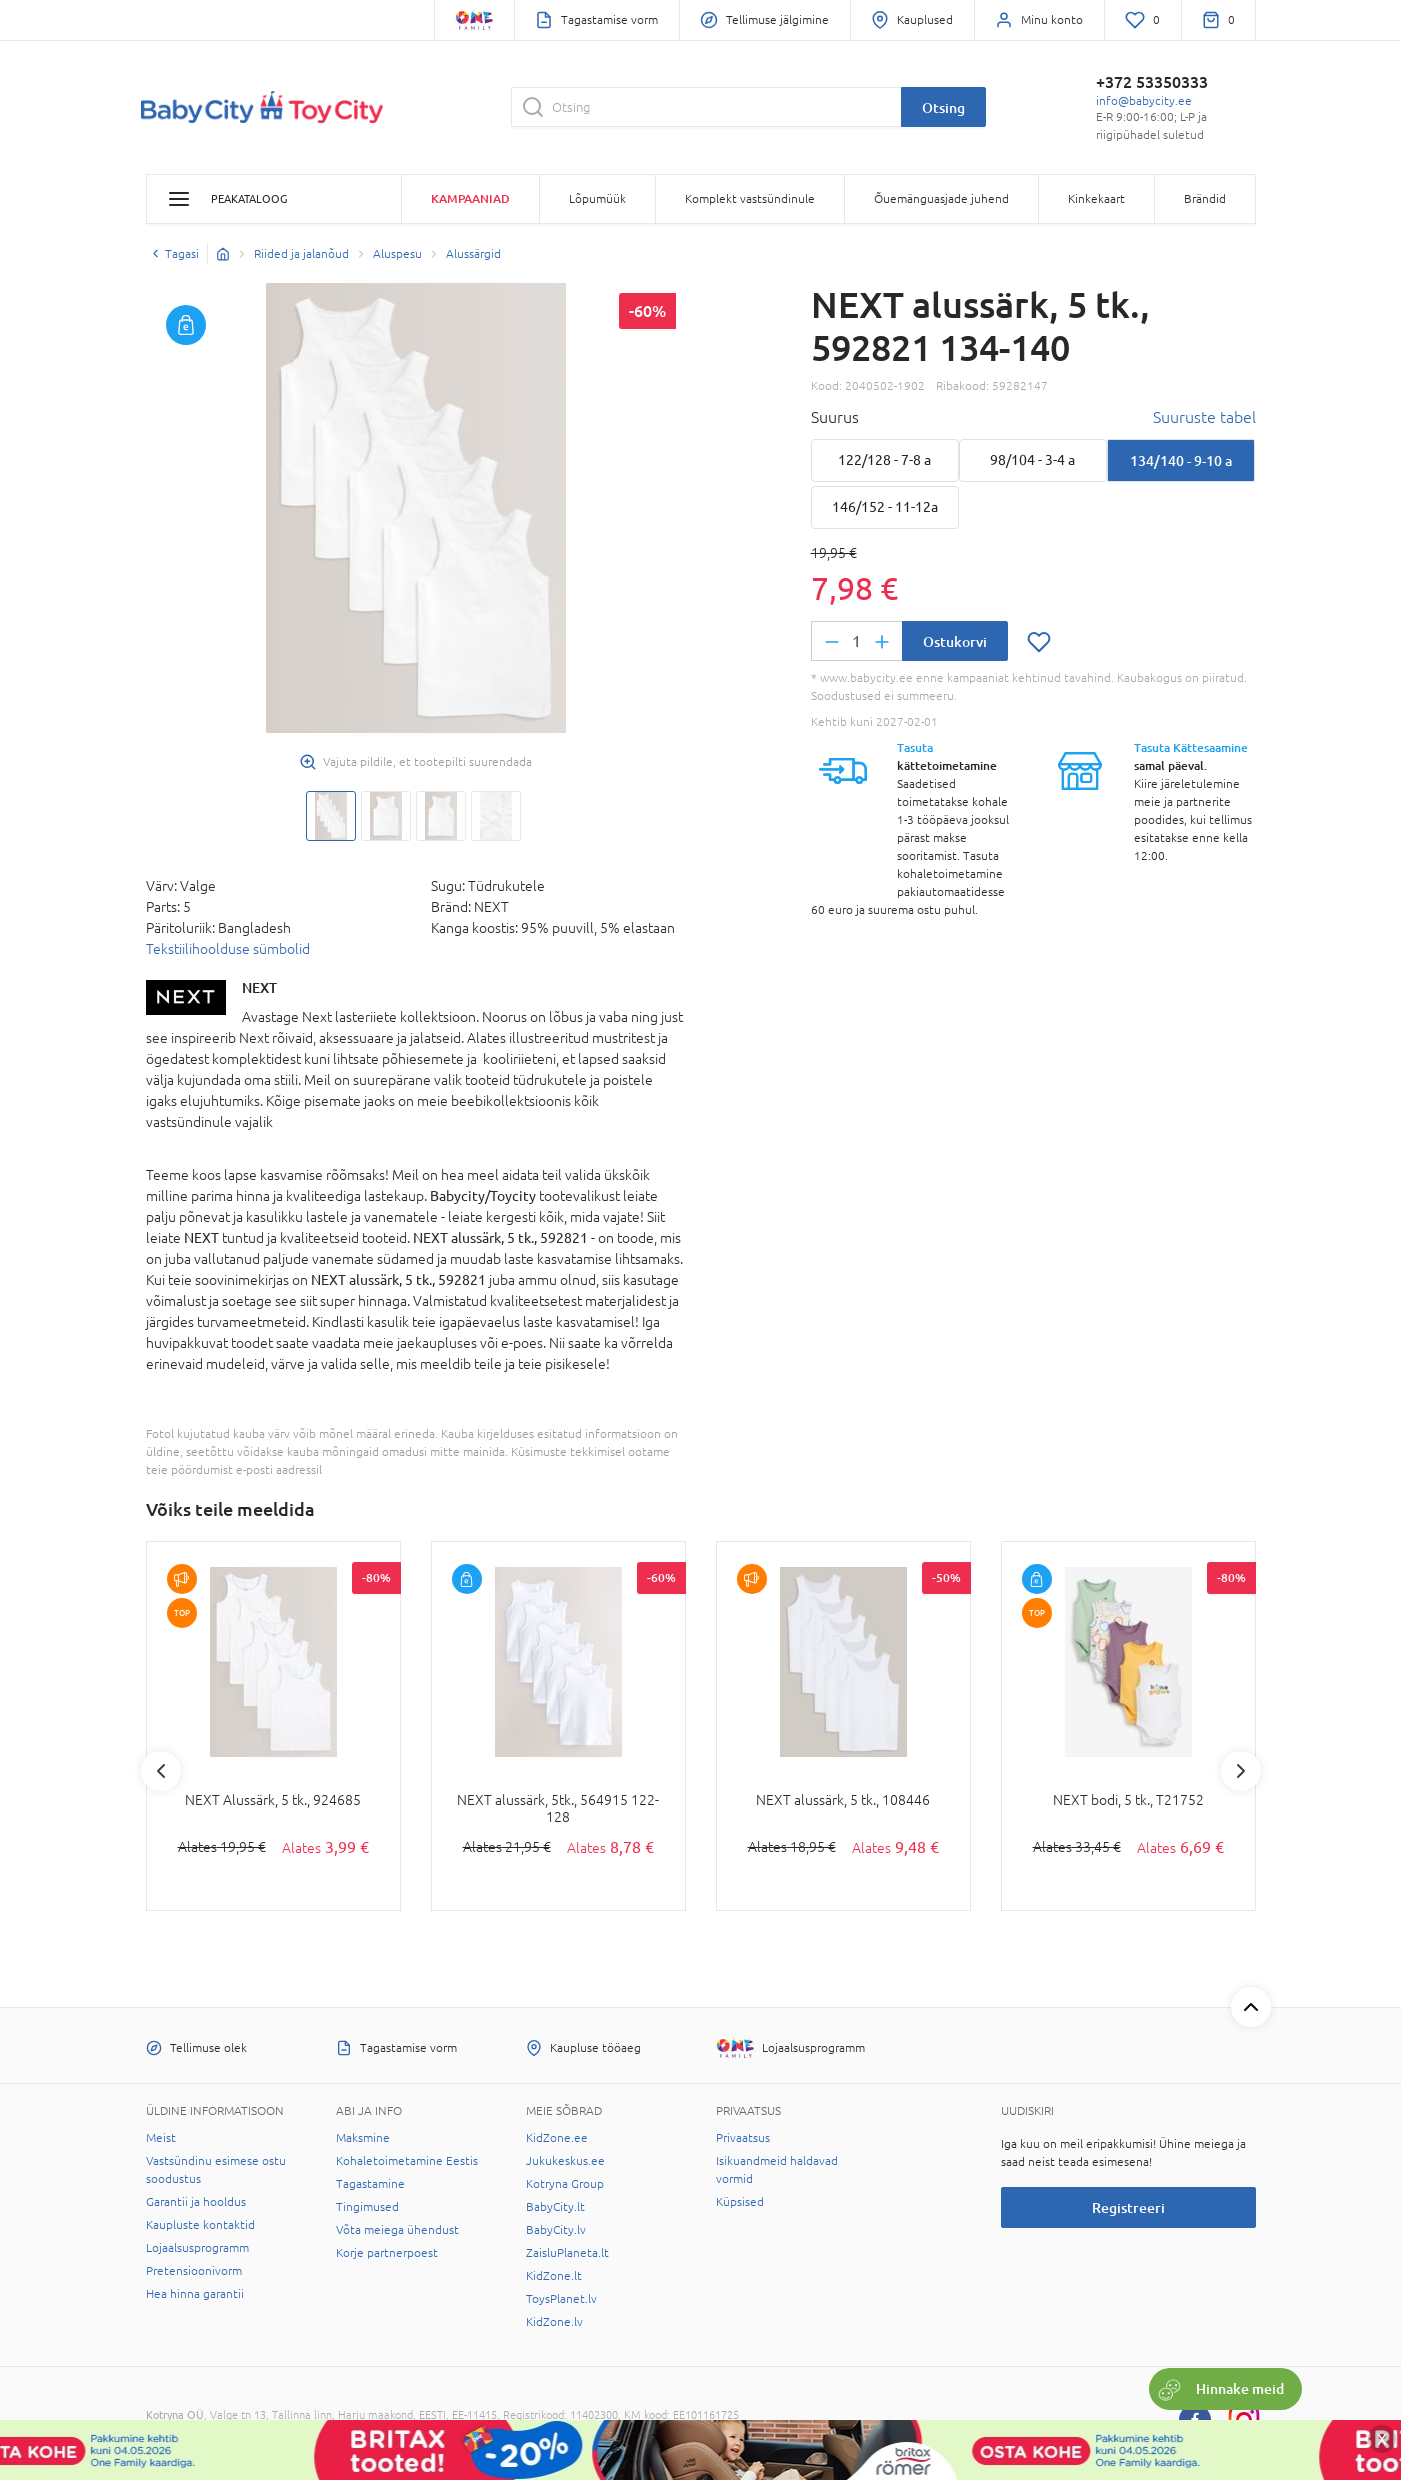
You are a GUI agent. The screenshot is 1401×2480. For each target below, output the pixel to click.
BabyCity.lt (555, 2207)
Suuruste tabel (1204, 417)
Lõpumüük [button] (597, 199)
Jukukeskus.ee (565, 2161)
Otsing (943, 107)
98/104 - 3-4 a (1032, 460)
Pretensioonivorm (194, 2271)
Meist (161, 2138)
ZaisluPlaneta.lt (567, 2253)
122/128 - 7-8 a (884, 460)
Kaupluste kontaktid (200, 2225)
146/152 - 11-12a (885, 507)
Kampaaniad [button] (470, 198)
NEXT (259, 987)
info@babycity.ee (1144, 101)
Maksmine (363, 2138)
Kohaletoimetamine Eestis (407, 2161)
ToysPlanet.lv (561, 2299)
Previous (161, 1771)
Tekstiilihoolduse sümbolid (228, 949)
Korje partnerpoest (387, 2253)
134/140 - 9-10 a (1181, 460)
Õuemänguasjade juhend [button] (941, 199)
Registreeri (1128, 2207)
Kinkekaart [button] (1096, 199)
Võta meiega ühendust (397, 2230)
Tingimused (367, 2207)
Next (1241, 1771)
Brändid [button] (1205, 199)
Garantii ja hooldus (196, 2202)
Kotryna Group (565, 2184)
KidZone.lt (554, 2276)
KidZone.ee (557, 2138)
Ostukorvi (955, 641)
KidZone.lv (554, 2322)
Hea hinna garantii (195, 2294)
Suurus (835, 417)
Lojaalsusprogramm (197, 2248)
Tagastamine (370, 2184)
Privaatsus (743, 2138)
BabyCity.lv (556, 2230)
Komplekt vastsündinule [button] (750, 199)
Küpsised (740, 2202)
